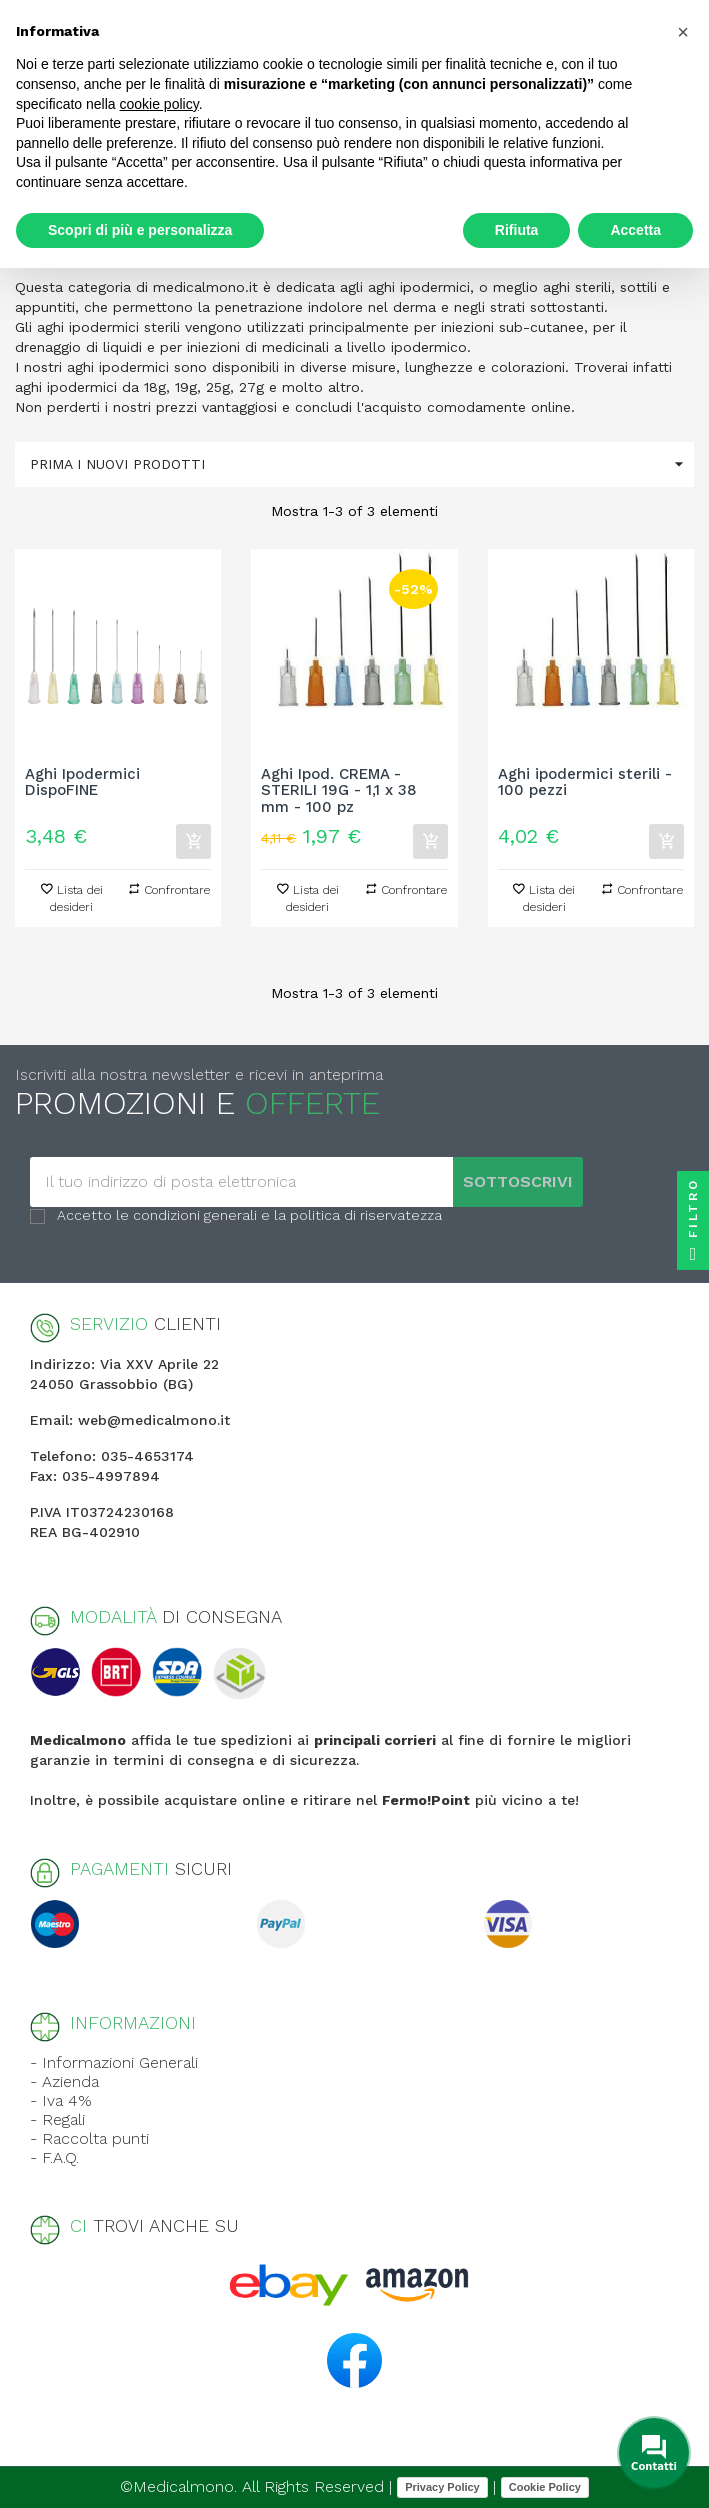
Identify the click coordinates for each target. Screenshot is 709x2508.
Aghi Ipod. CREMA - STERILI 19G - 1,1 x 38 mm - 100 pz (339, 791)
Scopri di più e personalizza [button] (140, 230)
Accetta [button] (635, 230)
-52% (413, 589)
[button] (683, 32)
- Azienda (64, 2081)
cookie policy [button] (159, 104)
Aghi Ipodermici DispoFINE (82, 783)
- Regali (57, 2119)
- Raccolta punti (89, 2138)
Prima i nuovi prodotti (362, 464)
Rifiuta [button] (517, 230)
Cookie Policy (545, 2487)
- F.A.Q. (54, 2157)
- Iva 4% (61, 2100)
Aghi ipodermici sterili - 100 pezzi (585, 783)
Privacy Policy (442, 2487)
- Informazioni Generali (114, 2062)
